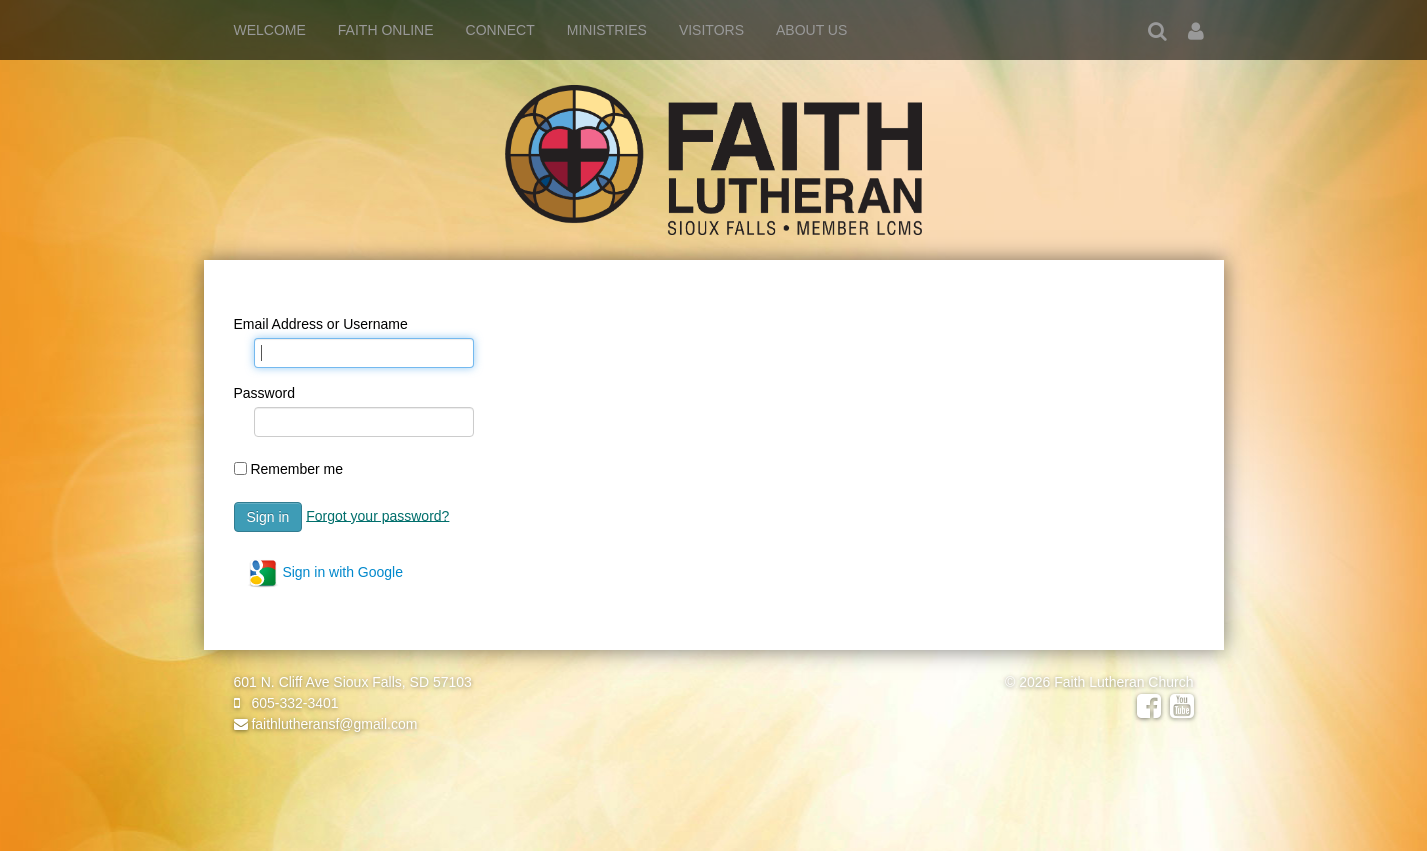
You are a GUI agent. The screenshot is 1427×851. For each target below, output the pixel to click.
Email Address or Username (321, 324)
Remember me (296, 469)
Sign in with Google (325, 573)
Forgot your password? (377, 515)
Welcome (270, 30)
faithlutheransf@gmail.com (326, 724)
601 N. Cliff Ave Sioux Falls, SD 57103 (353, 682)
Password (264, 393)
